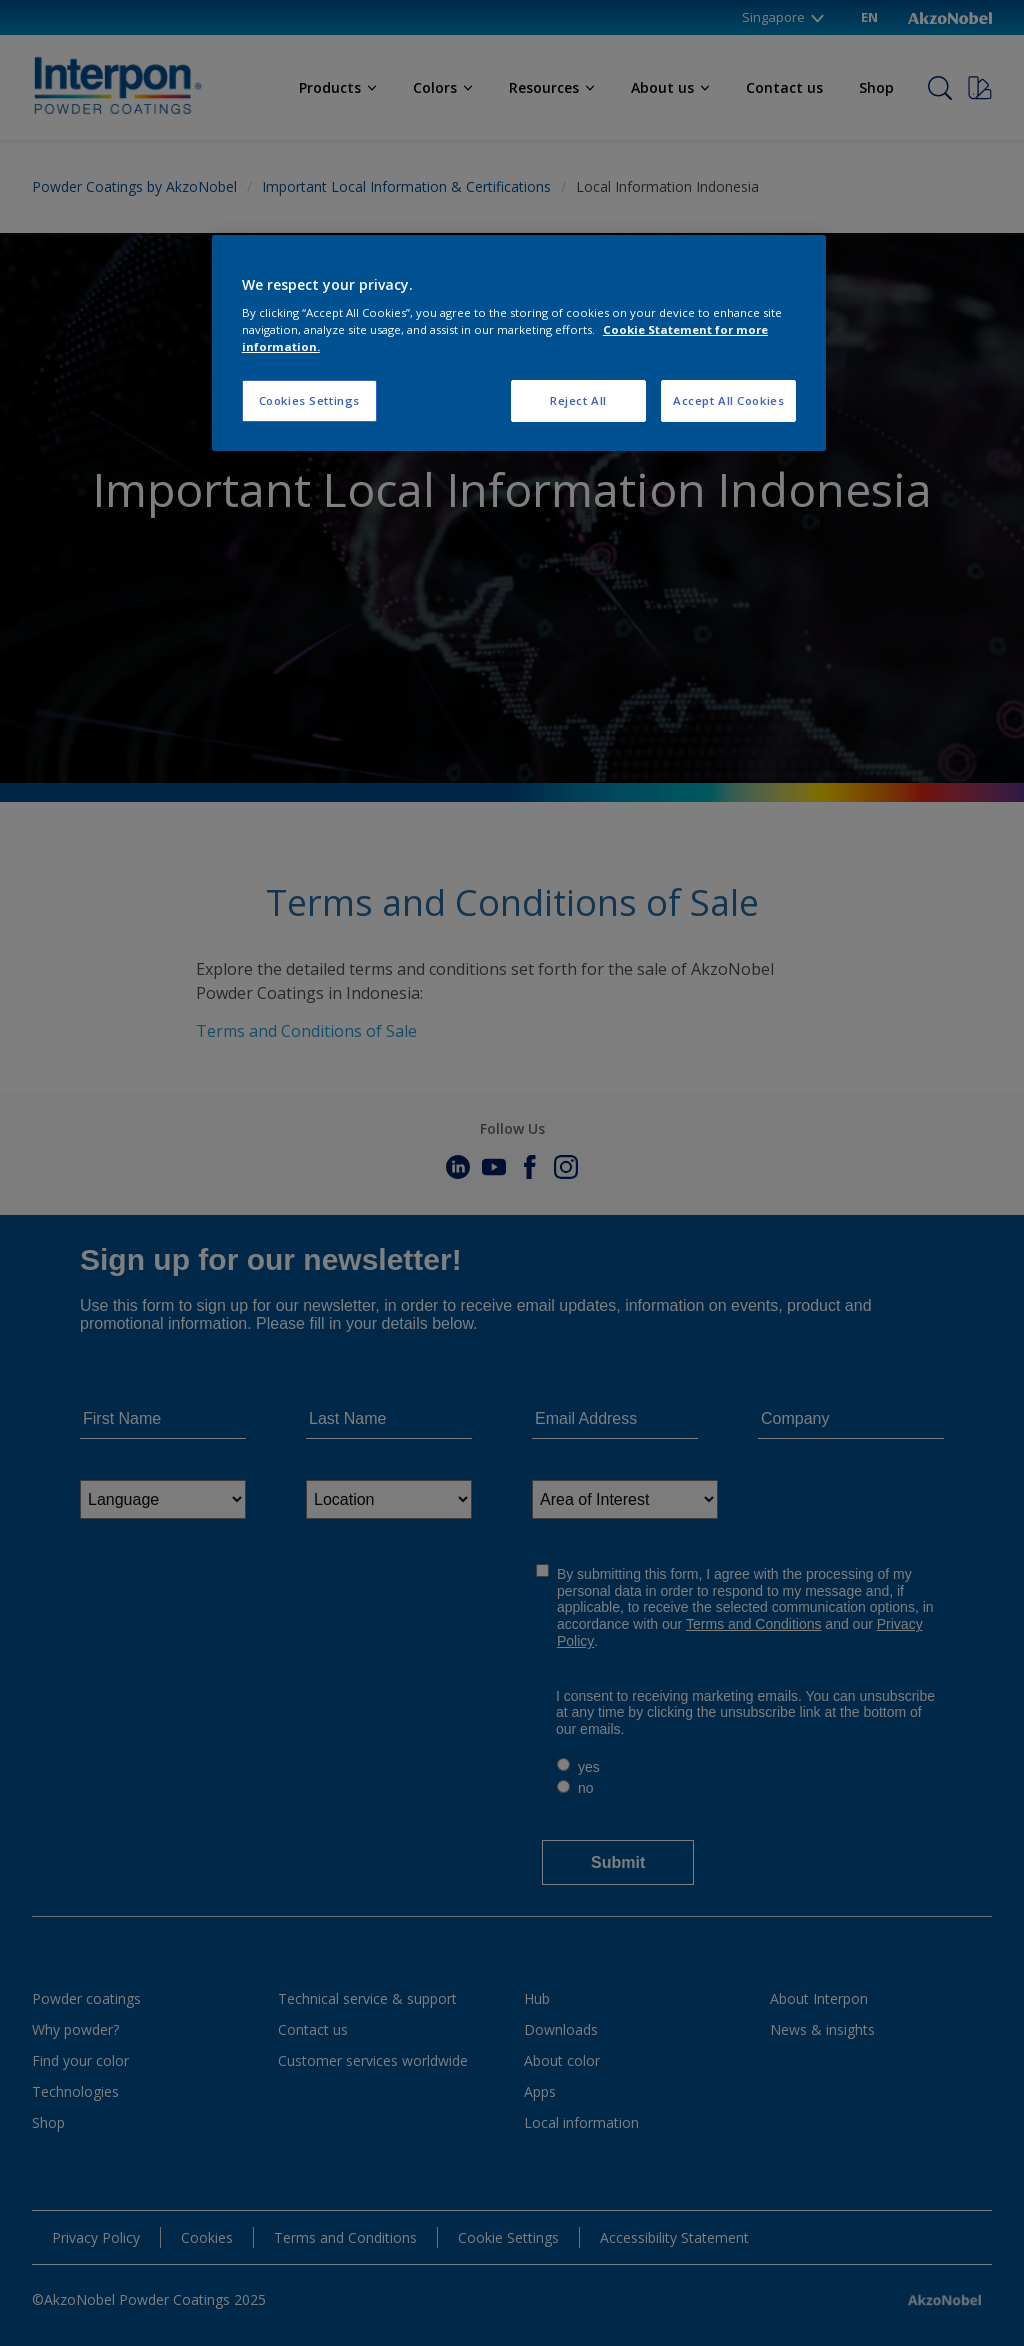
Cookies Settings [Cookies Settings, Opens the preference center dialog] (309, 400)
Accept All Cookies (728, 400)
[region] (519, 343)
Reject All (578, 400)
